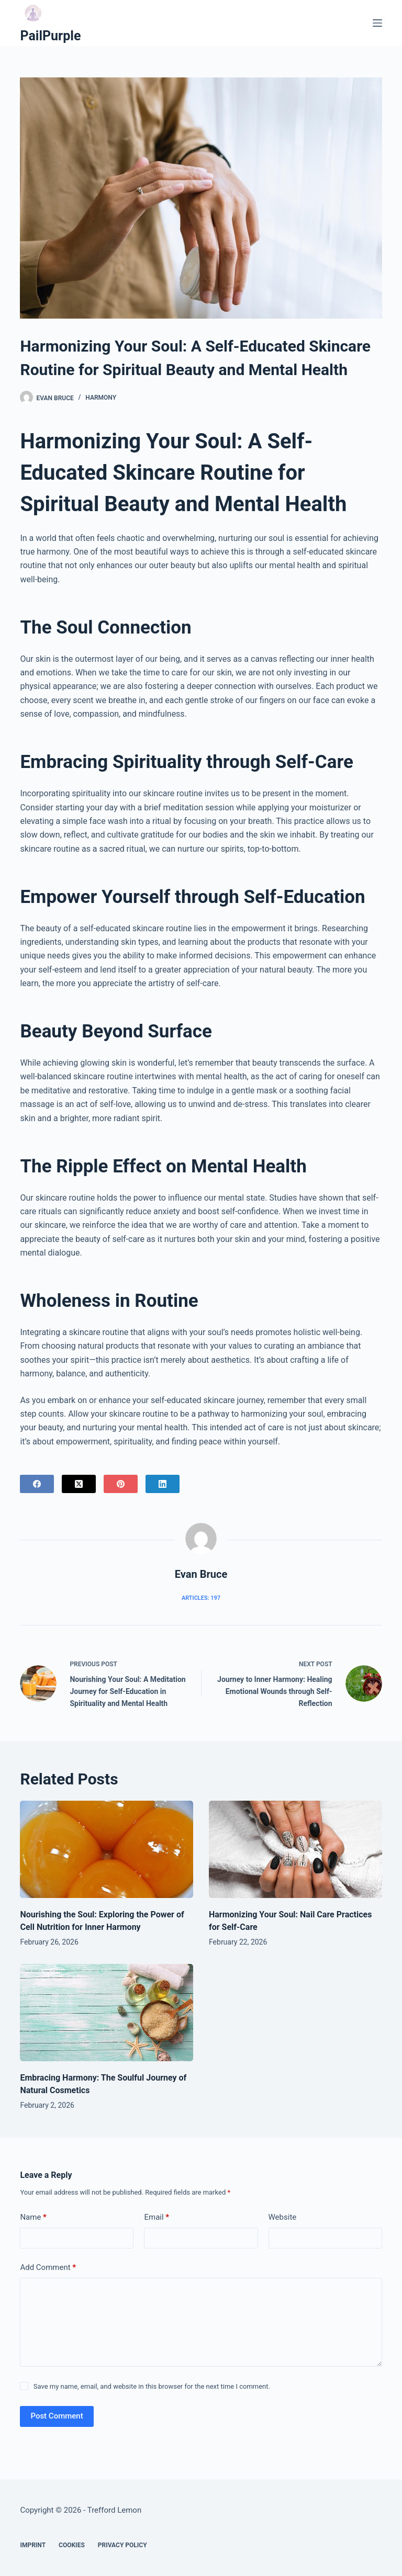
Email (156, 2217)
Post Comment (56, 2416)
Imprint (33, 2545)
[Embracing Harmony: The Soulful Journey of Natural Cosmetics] (106, 2012)
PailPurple (50, 35)
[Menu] (377, 23)
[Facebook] (37, 1484)
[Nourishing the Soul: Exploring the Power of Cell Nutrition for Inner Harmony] (106, 1849)
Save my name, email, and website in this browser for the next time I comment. (152, 2386)
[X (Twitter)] (79, 1484)
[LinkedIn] (163, 1484)
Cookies (72, 2545)
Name (33, 2217)
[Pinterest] (121, 1484)
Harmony (100, 397)
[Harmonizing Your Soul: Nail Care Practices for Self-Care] (295, 1849)
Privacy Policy (122, 2545)
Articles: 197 (201, 1598)
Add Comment (48, 2267)
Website (283, 2217)
